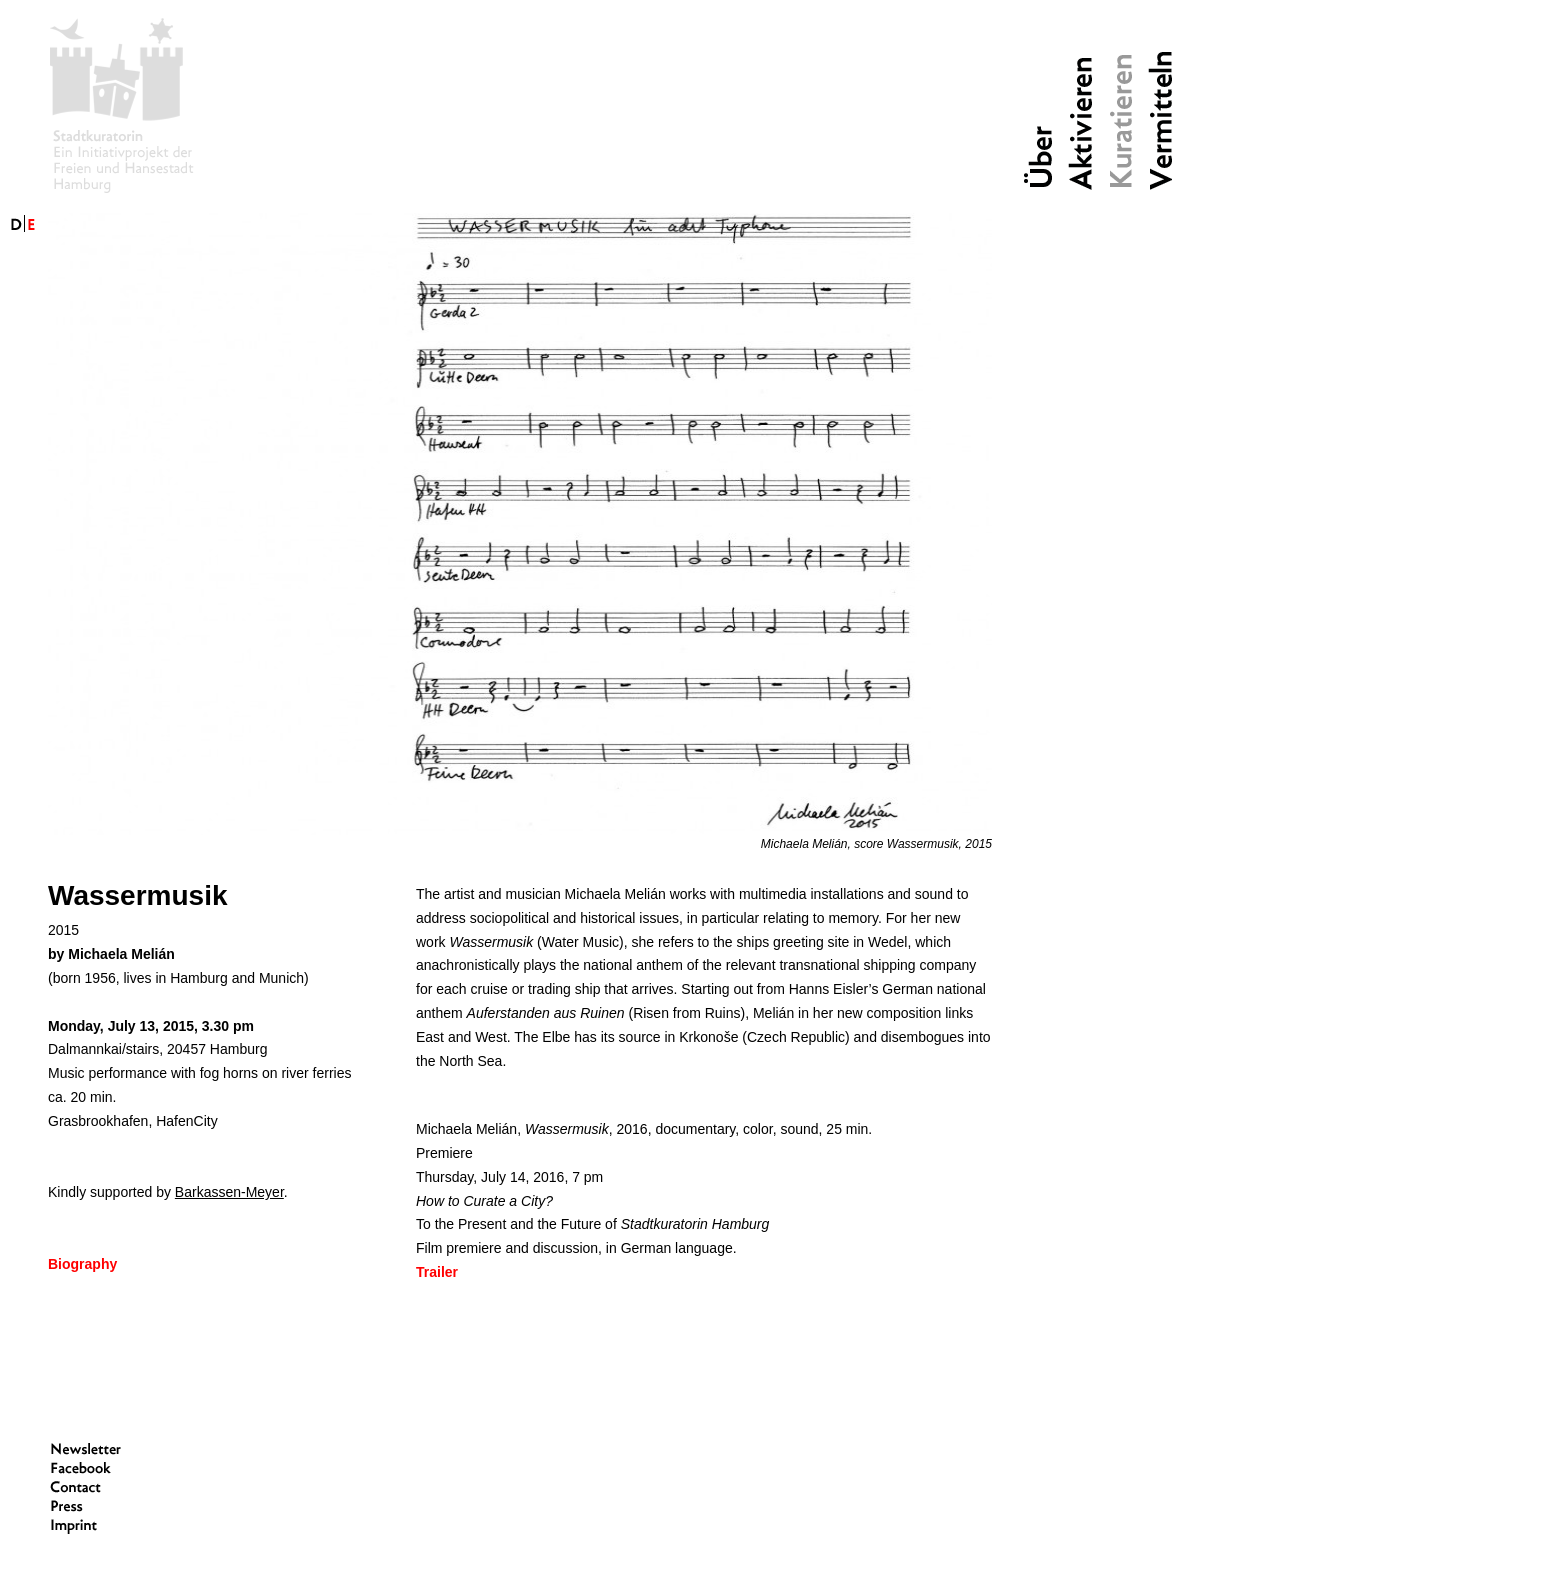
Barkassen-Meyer (229, 1192)
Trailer (437, 1272)
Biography (82, 1264)
